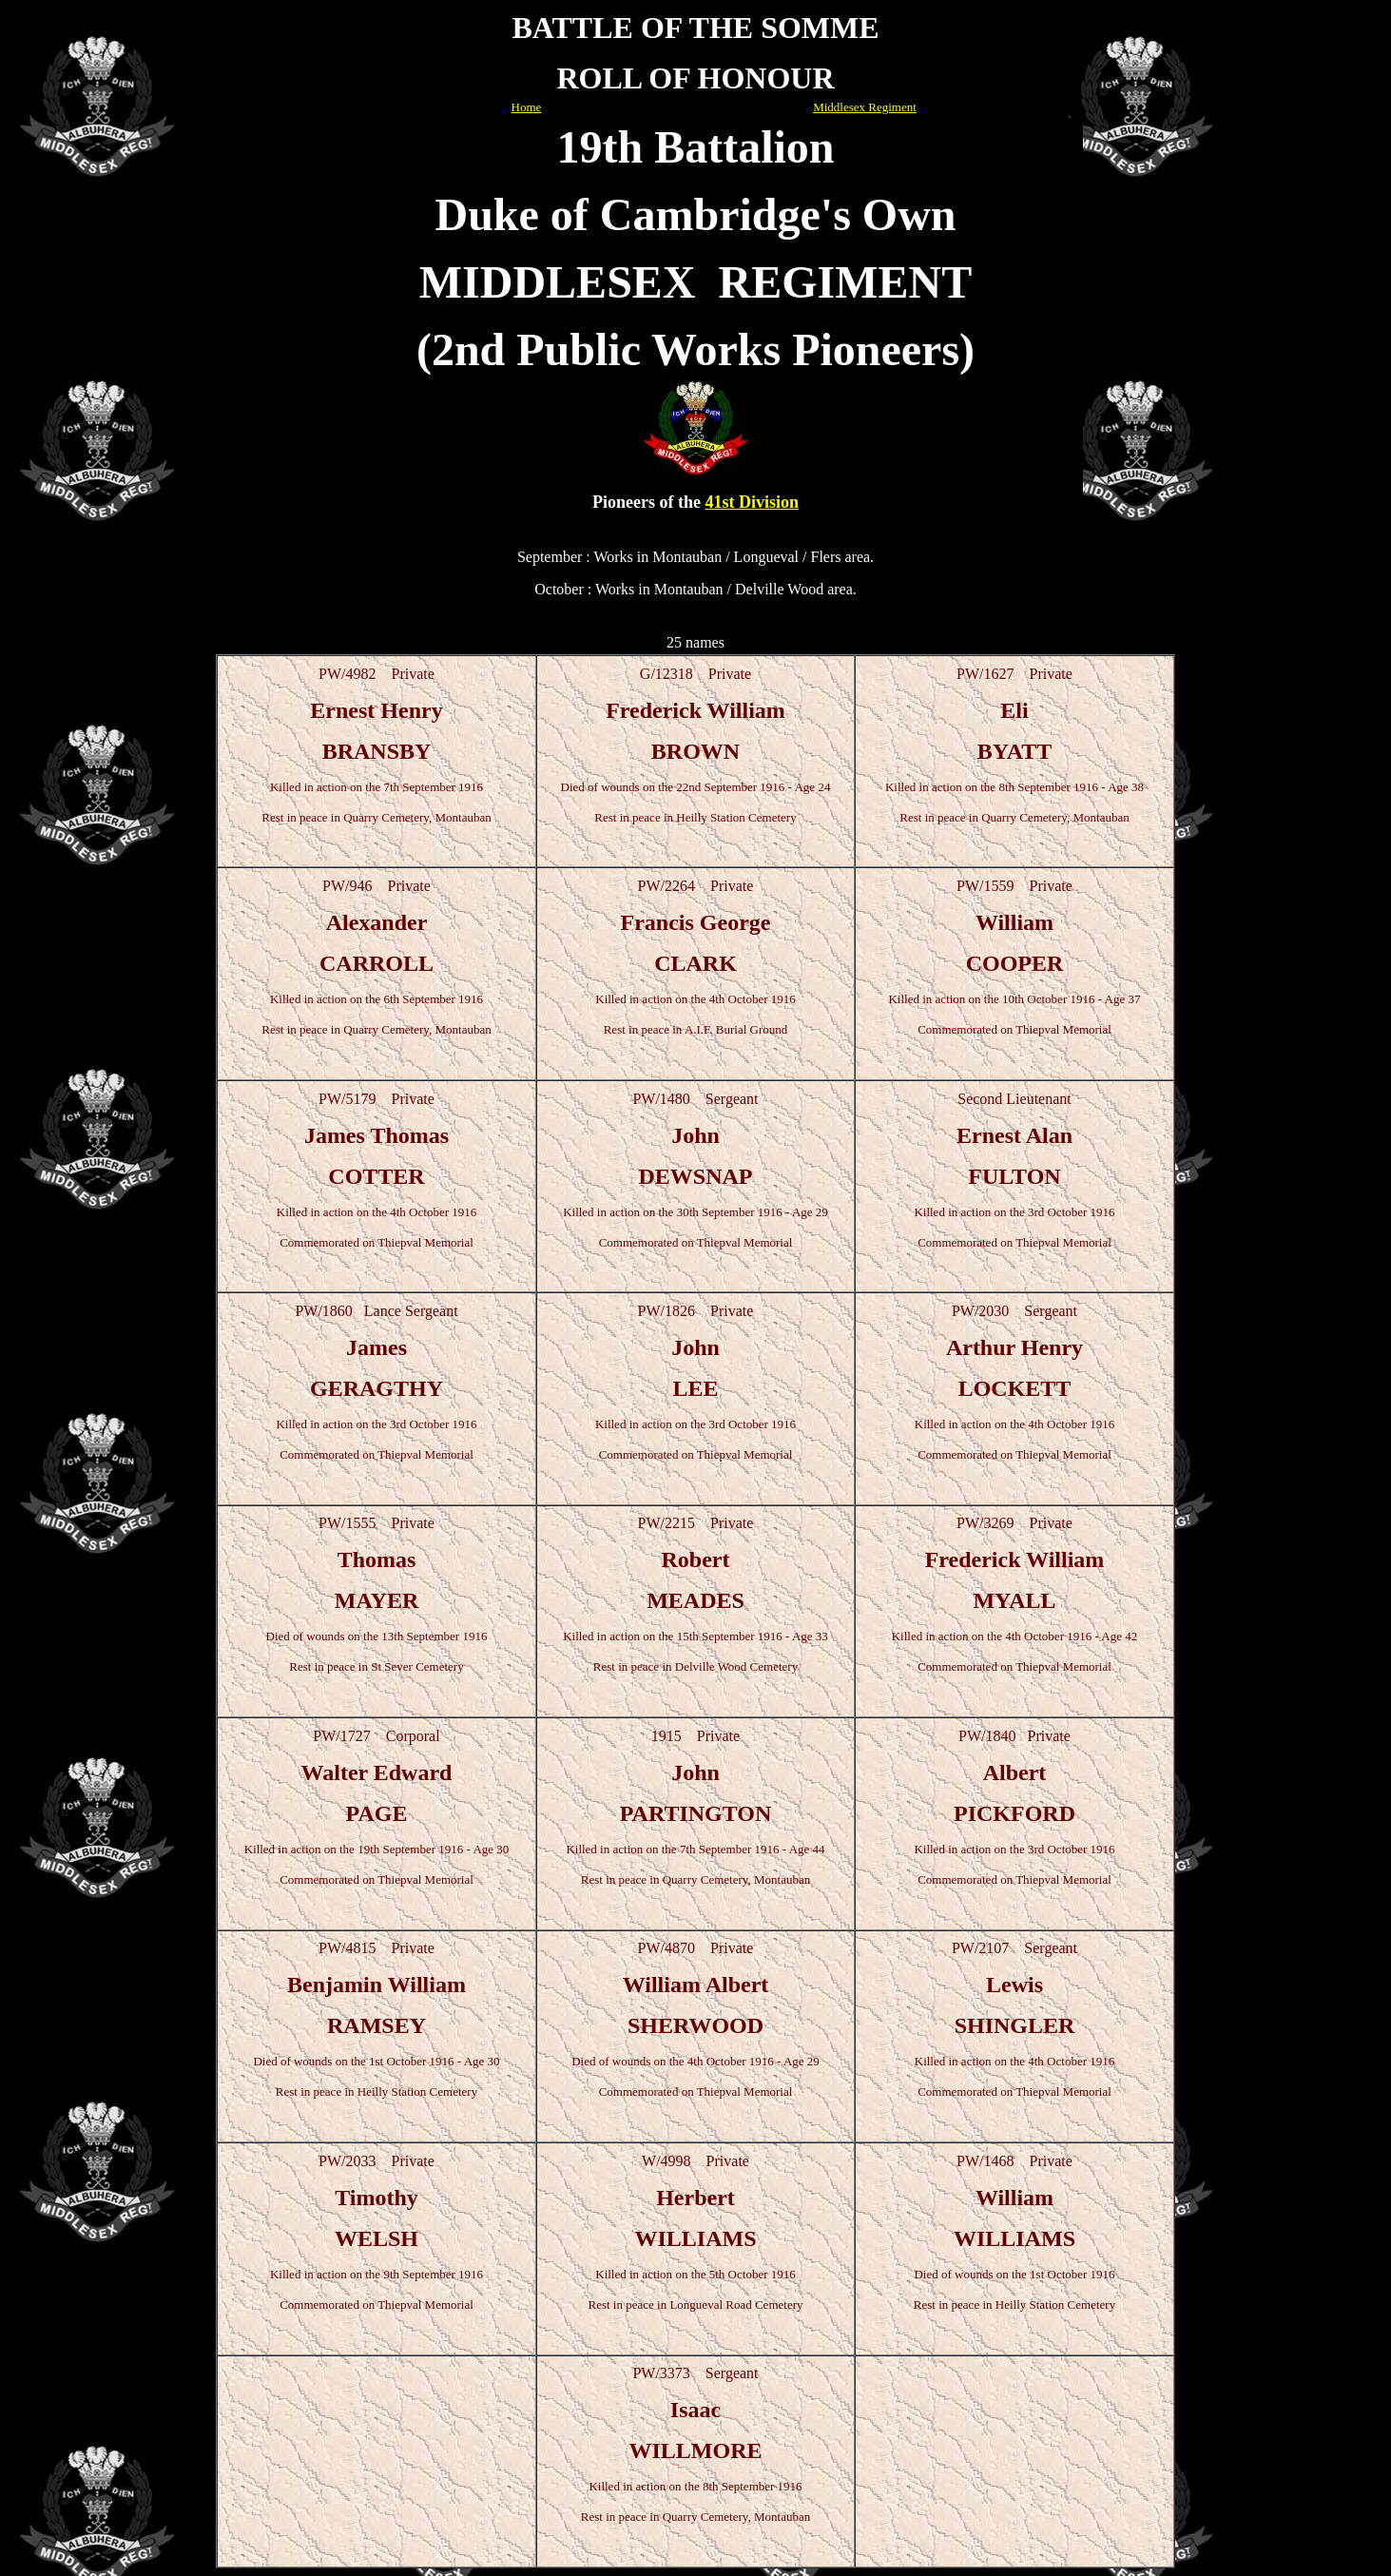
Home (527, 107)
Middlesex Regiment (865, 107)
